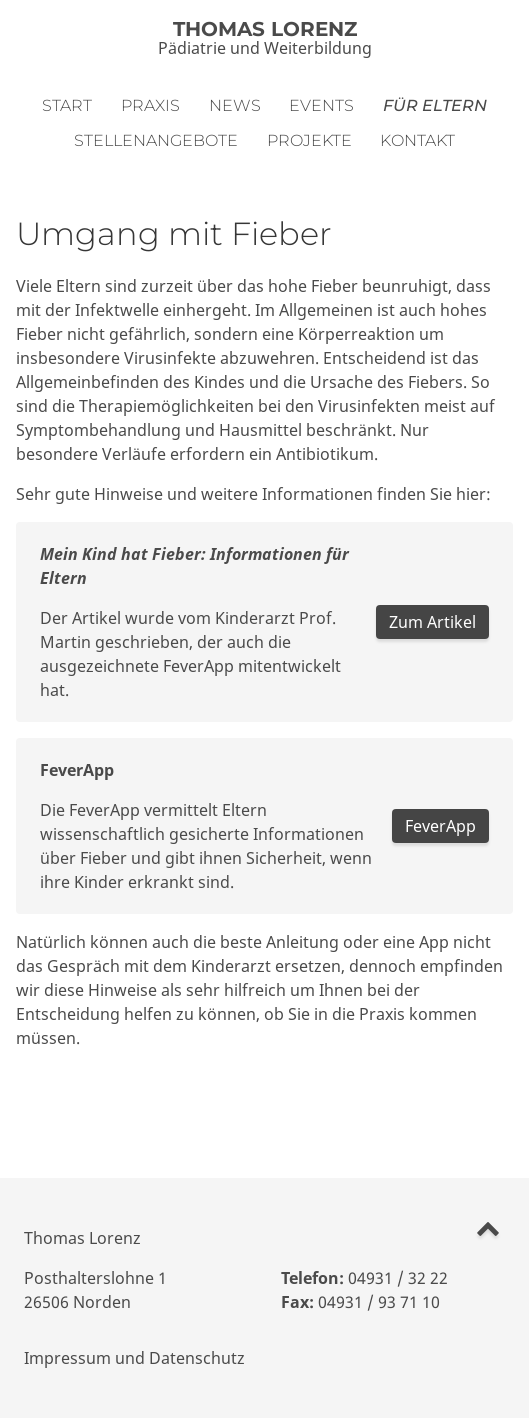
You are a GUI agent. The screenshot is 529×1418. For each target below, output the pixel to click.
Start (67, 105)
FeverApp (440, 826)
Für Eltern (435, 105)
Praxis (150, 105)
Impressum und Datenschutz (134, 1358)
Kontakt (417, 140)
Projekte (309, 140)
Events (321, 105)
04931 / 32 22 (398, 1278)
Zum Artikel (432, 622)
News (235, 105)
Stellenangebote (156, 140)
